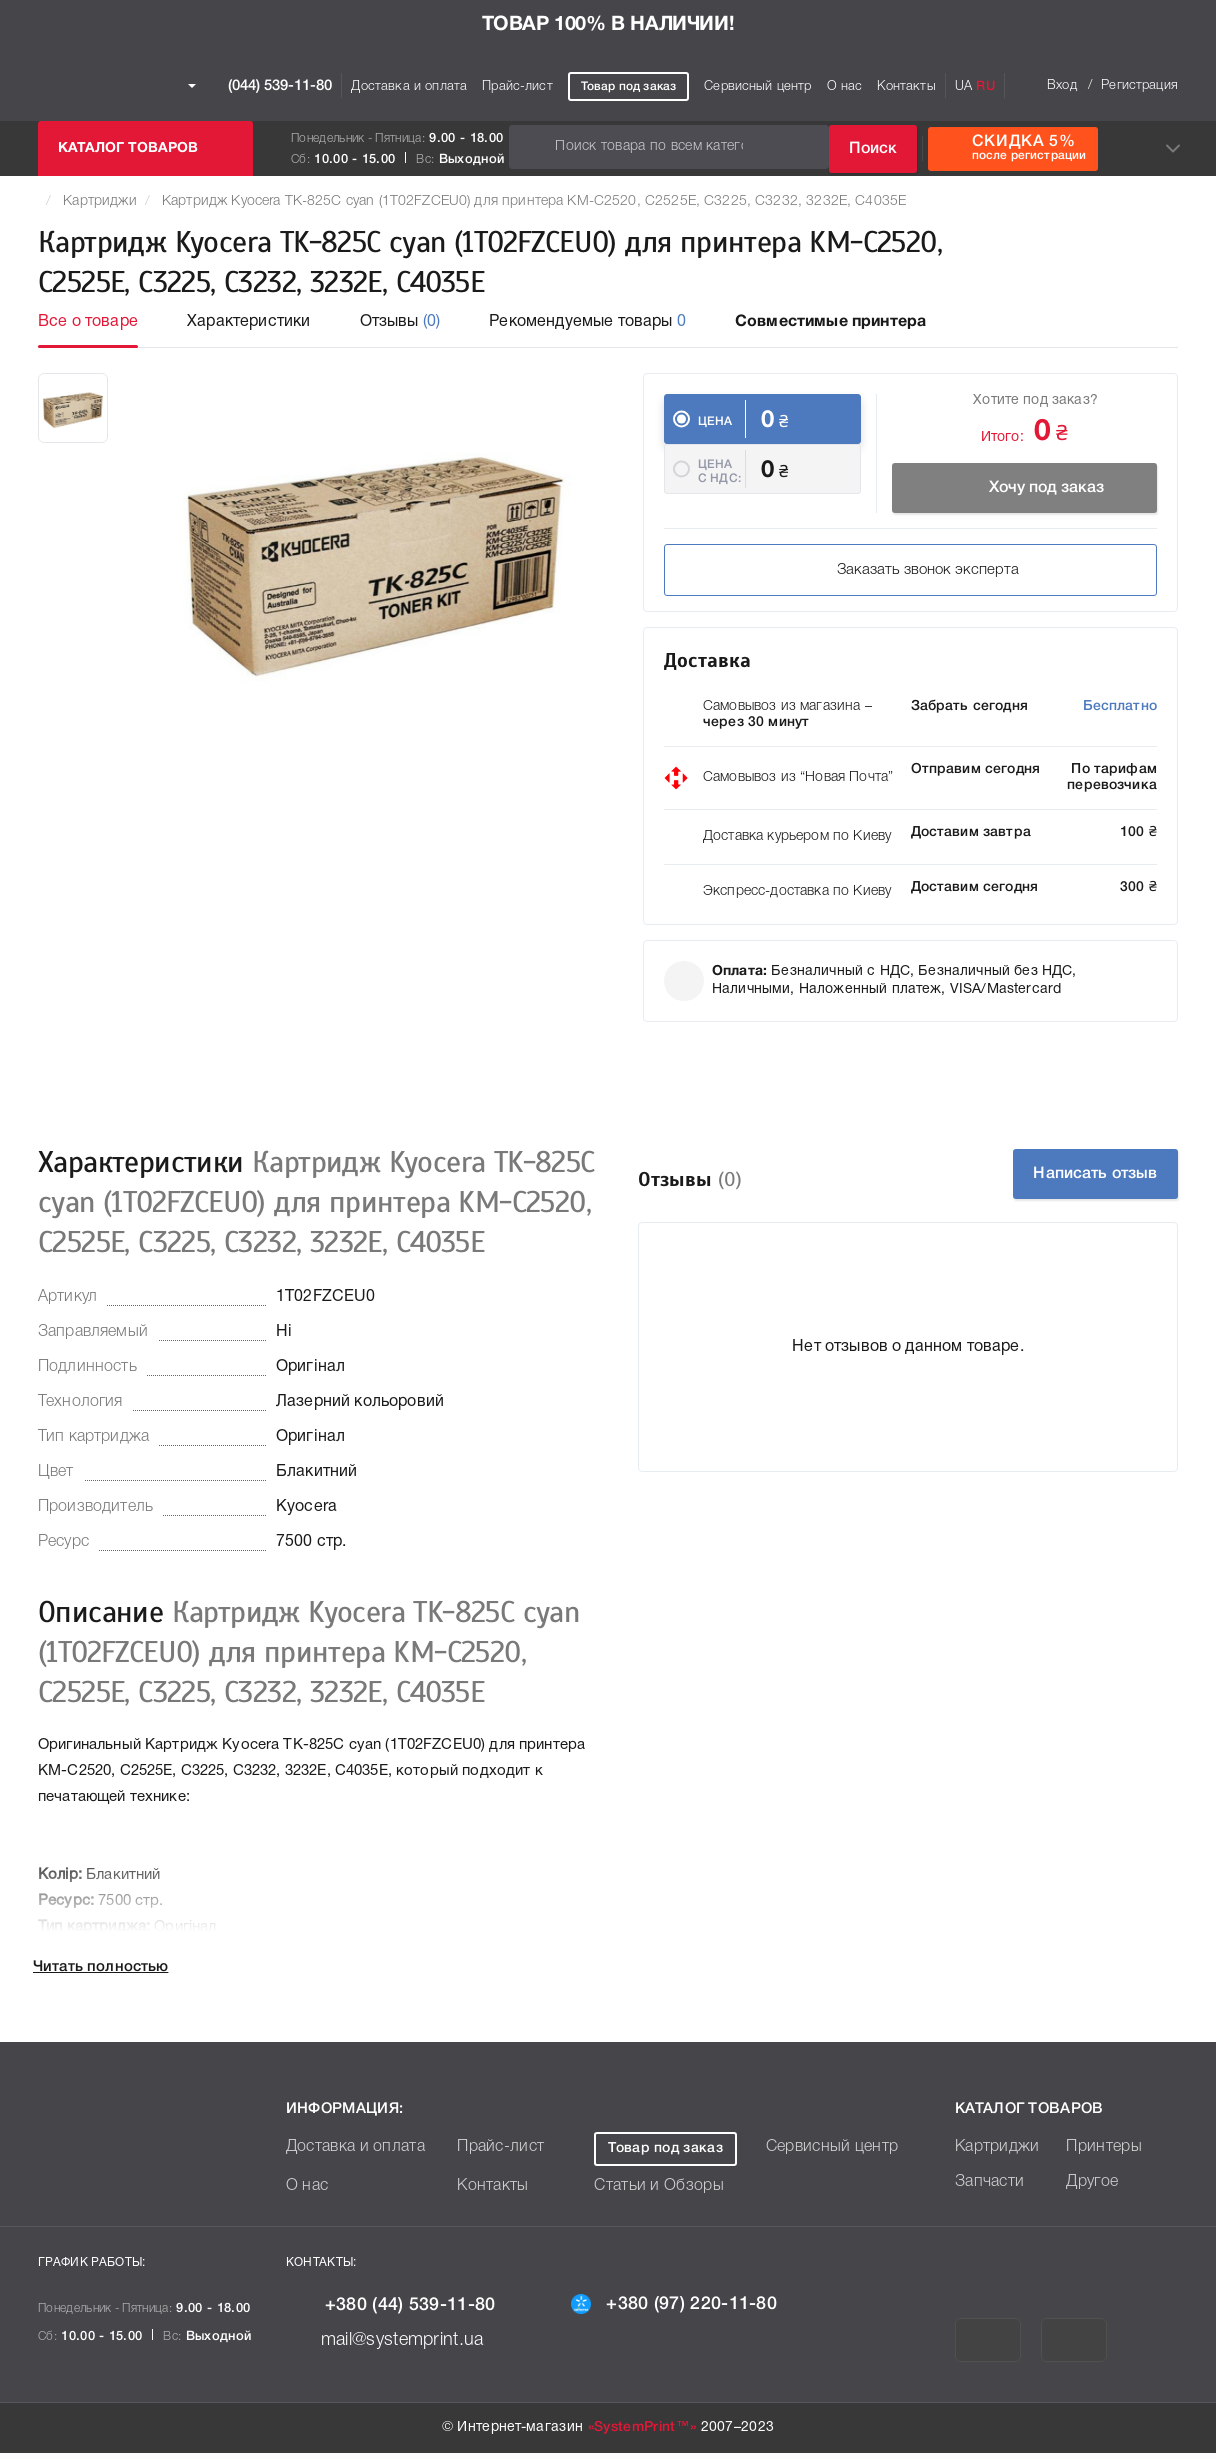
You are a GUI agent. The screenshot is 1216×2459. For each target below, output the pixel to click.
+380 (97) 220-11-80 (683, 2310)
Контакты (906, 86)
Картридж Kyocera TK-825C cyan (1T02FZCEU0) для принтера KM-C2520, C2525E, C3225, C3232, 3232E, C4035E (534, 201)
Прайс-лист (517, 86)
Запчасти (986, 2188)
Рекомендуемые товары (587, 322)
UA (963, 86)
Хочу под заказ (1029, 486)
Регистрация (1139, 85)
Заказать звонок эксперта (793, 579)
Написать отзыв (1067, 1180)
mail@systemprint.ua (395, 2346)
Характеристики (248, 322)
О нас (845, 86)
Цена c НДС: (719, 486)
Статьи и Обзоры (651, 2192)
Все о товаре (88, 322)
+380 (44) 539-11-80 (400, 2312)
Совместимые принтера (830, 322)
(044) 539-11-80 (260, 86)
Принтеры (1099, 2153)
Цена (715, 421)
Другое (1089, 2188)
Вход (1062, 85)
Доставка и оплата (409, 86)
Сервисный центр (757, 86)
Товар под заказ (628, 86)
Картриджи (99, 201)
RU (985, 86)
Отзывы (400, 322)
